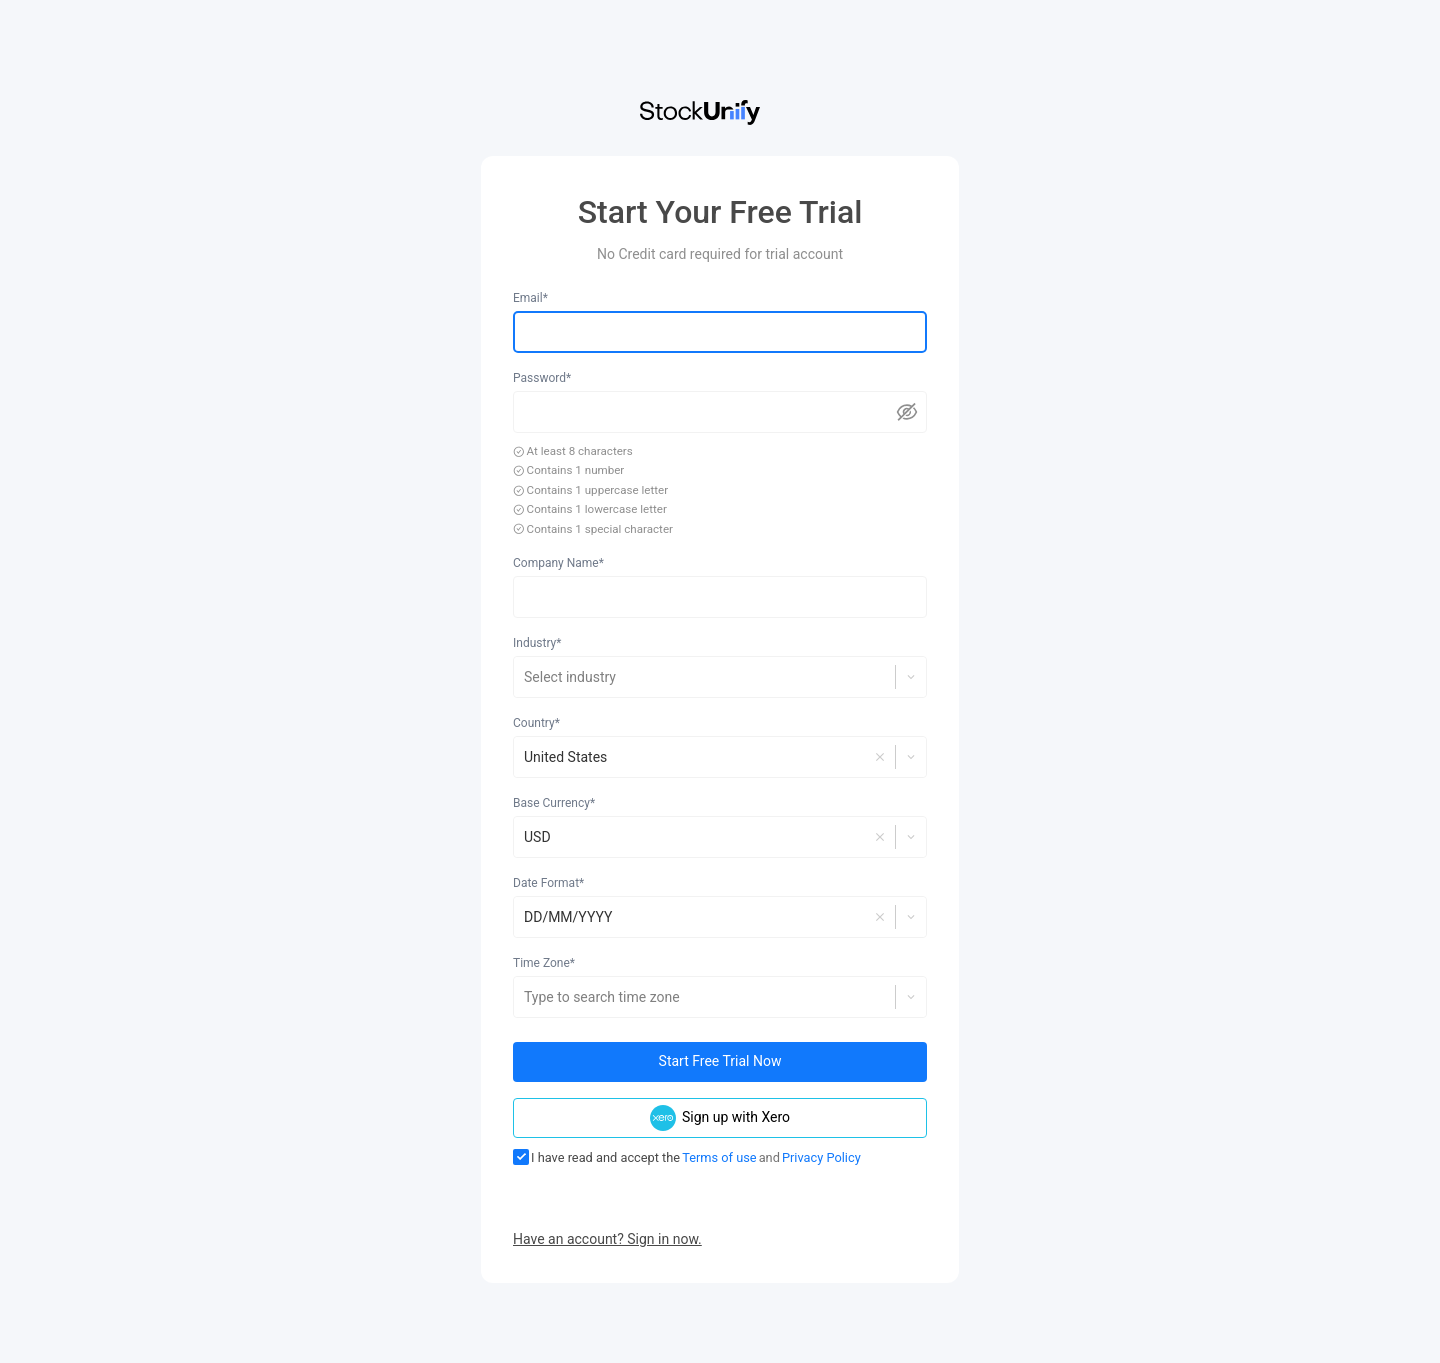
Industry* (537, 643)
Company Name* (558, 563)
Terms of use (719, 1157)
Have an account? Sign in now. (607, 1239)
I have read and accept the (596, 1157)
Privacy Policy (821, 1157)
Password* (542, 378)
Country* (536, 723)
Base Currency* (554, 803)
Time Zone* (544, 963)
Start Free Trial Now (720, 1061)
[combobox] (525, 677)
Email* (530, 298)
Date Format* (548, 883)
